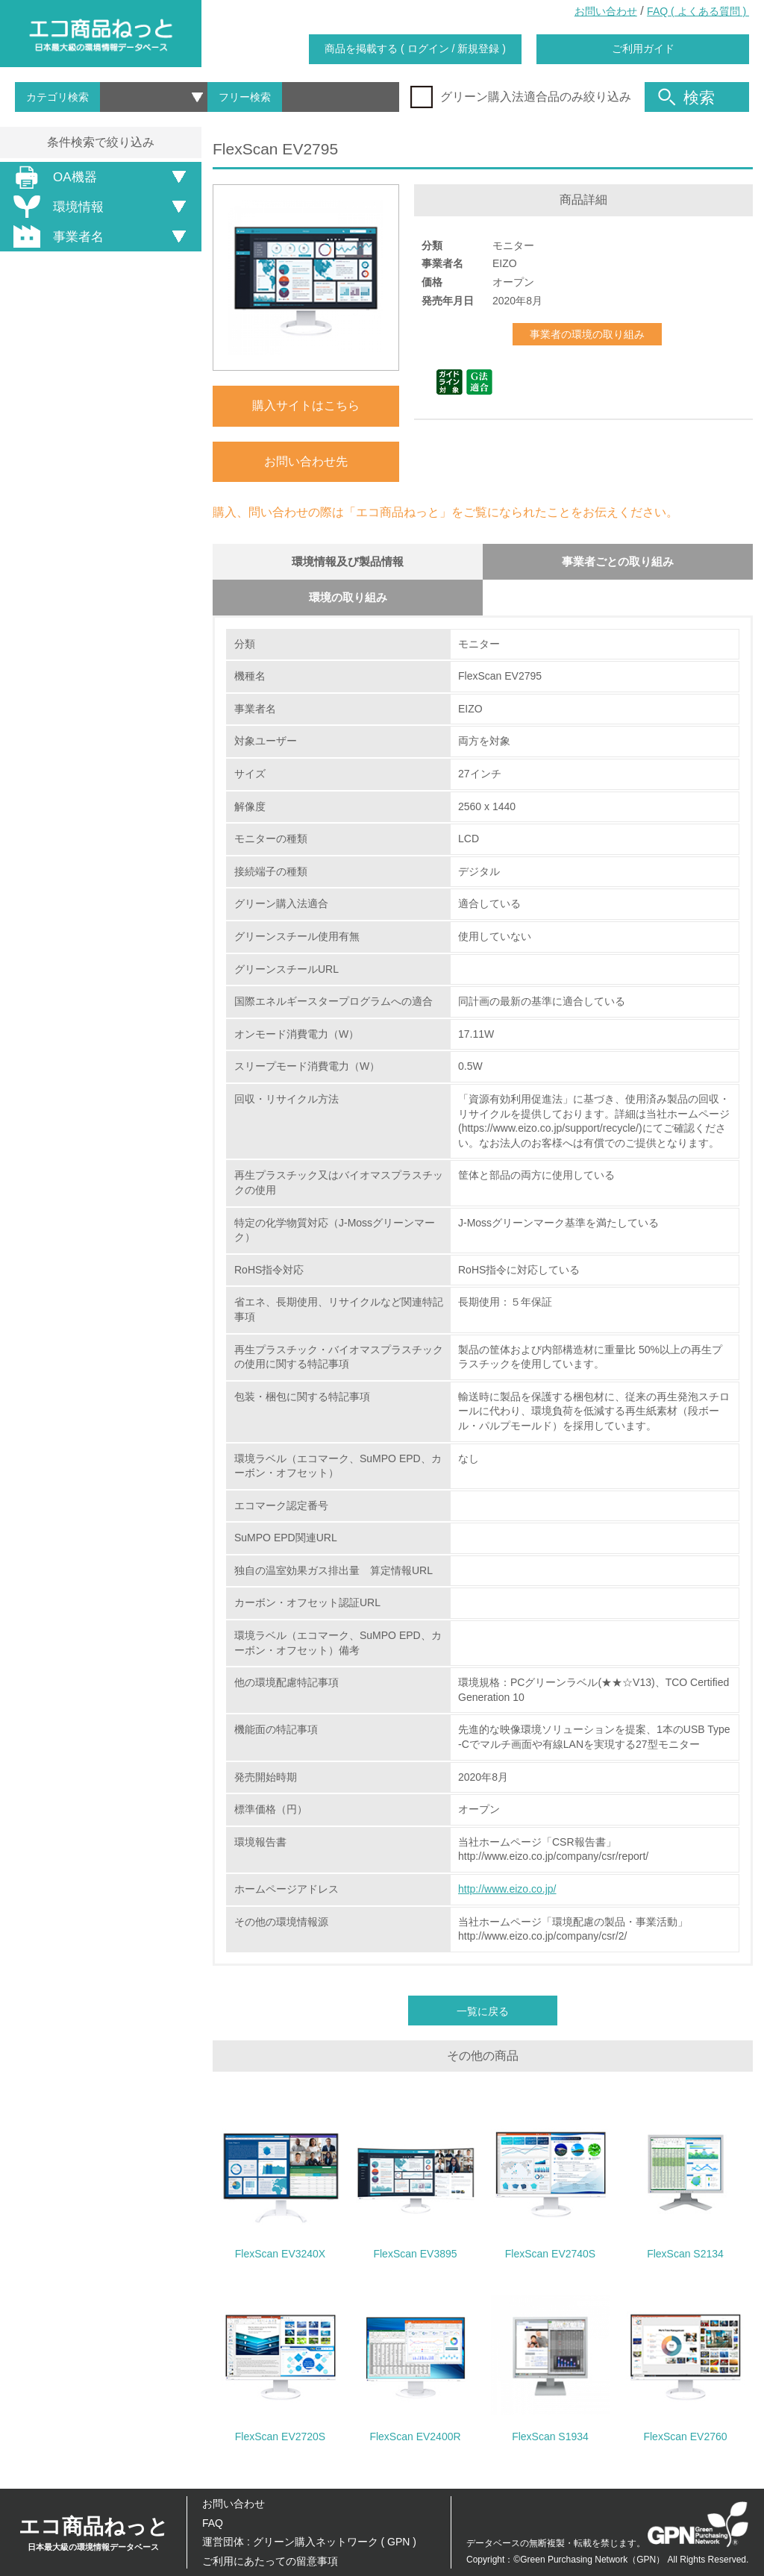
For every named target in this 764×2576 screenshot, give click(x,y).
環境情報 (56, 206)
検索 (686, 97)
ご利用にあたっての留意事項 (270, 2561)
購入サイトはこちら (306, 405)
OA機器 (52, 177)
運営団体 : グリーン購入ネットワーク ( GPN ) (309, 2542)
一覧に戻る (483, 2014)
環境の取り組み (347, 599)
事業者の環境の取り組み (587, 334)
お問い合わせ (605, 11)
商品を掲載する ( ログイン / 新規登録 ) (415, 48)
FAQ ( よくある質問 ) (698, 11)
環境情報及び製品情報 (347, 562)
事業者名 (56, 236)
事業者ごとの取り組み (617, 562)
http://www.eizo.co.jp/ (507, 1892)
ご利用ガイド (643, 48)
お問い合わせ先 (306, 461)
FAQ (212, 2523)
